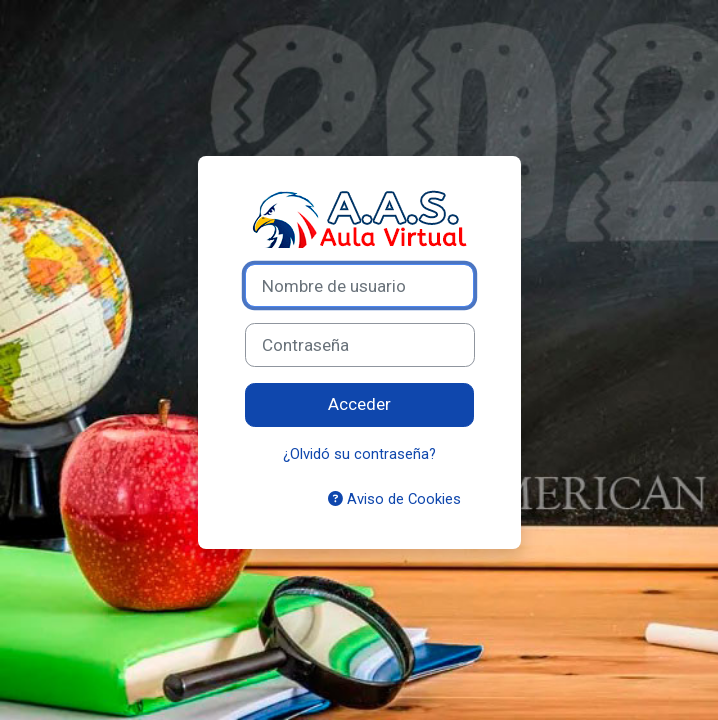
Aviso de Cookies (394, 499)
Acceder (359, 404)
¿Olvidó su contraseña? (359, 454)
